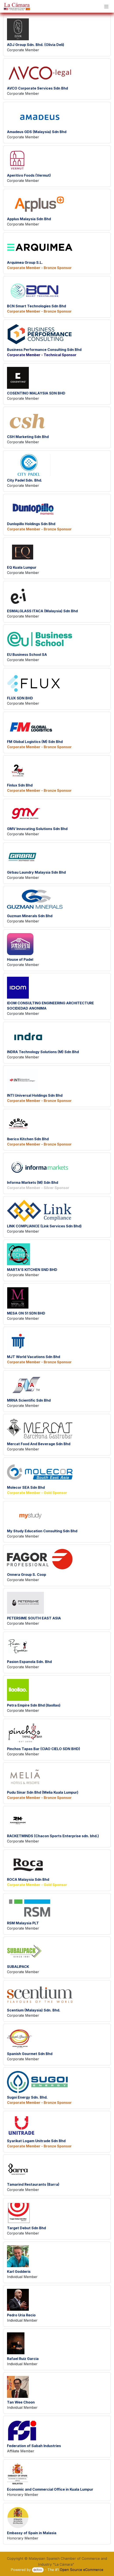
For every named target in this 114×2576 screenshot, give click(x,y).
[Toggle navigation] (106, 6)
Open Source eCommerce (81, 2569)
